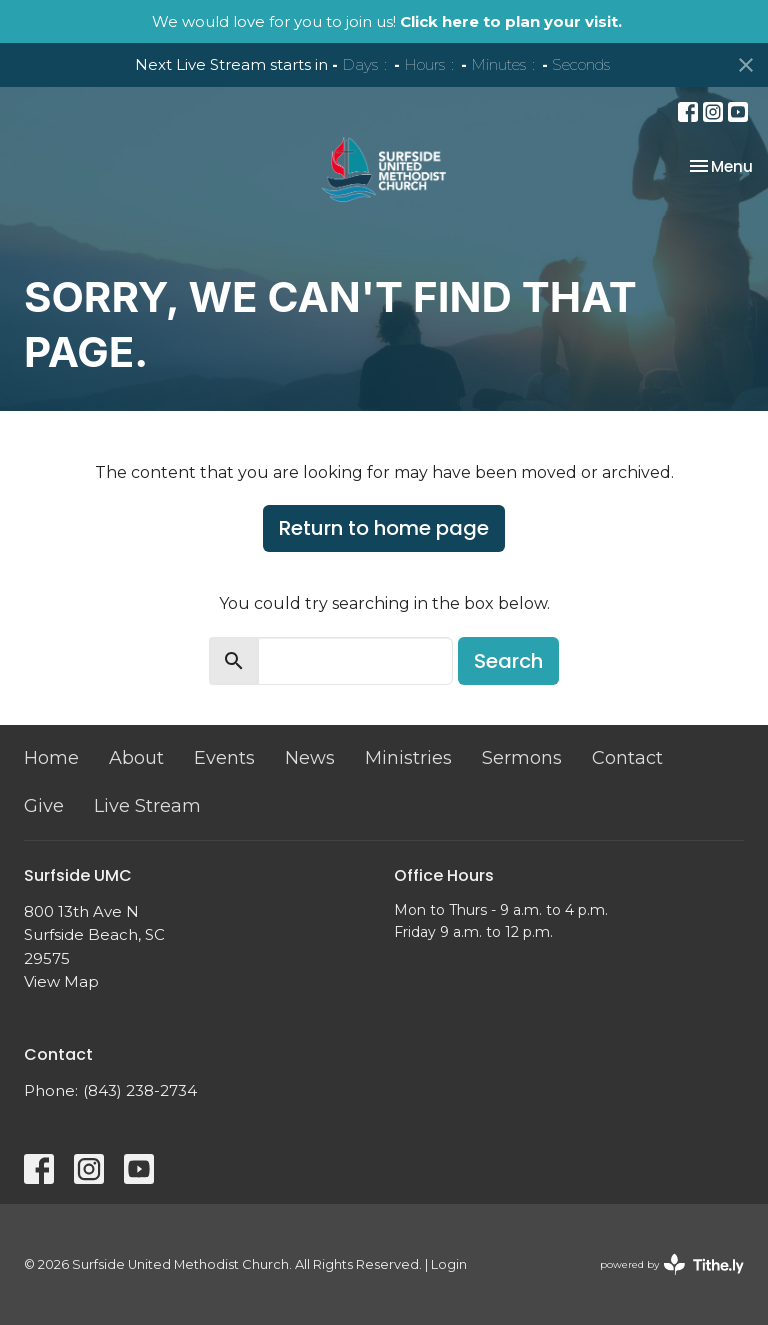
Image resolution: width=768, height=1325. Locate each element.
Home (51, 758)
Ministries (408, 758)
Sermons (522, 758)
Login (449, 1264)
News (310, 758)
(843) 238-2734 (140, 1090)
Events (224, 758)
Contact (627, 758)
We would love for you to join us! (387, 21)
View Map (61, 981)
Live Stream (147, 806)
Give (44, 806)
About (136, 758)
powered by (672, 1264)
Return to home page (384, 528)
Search (508, 661)
